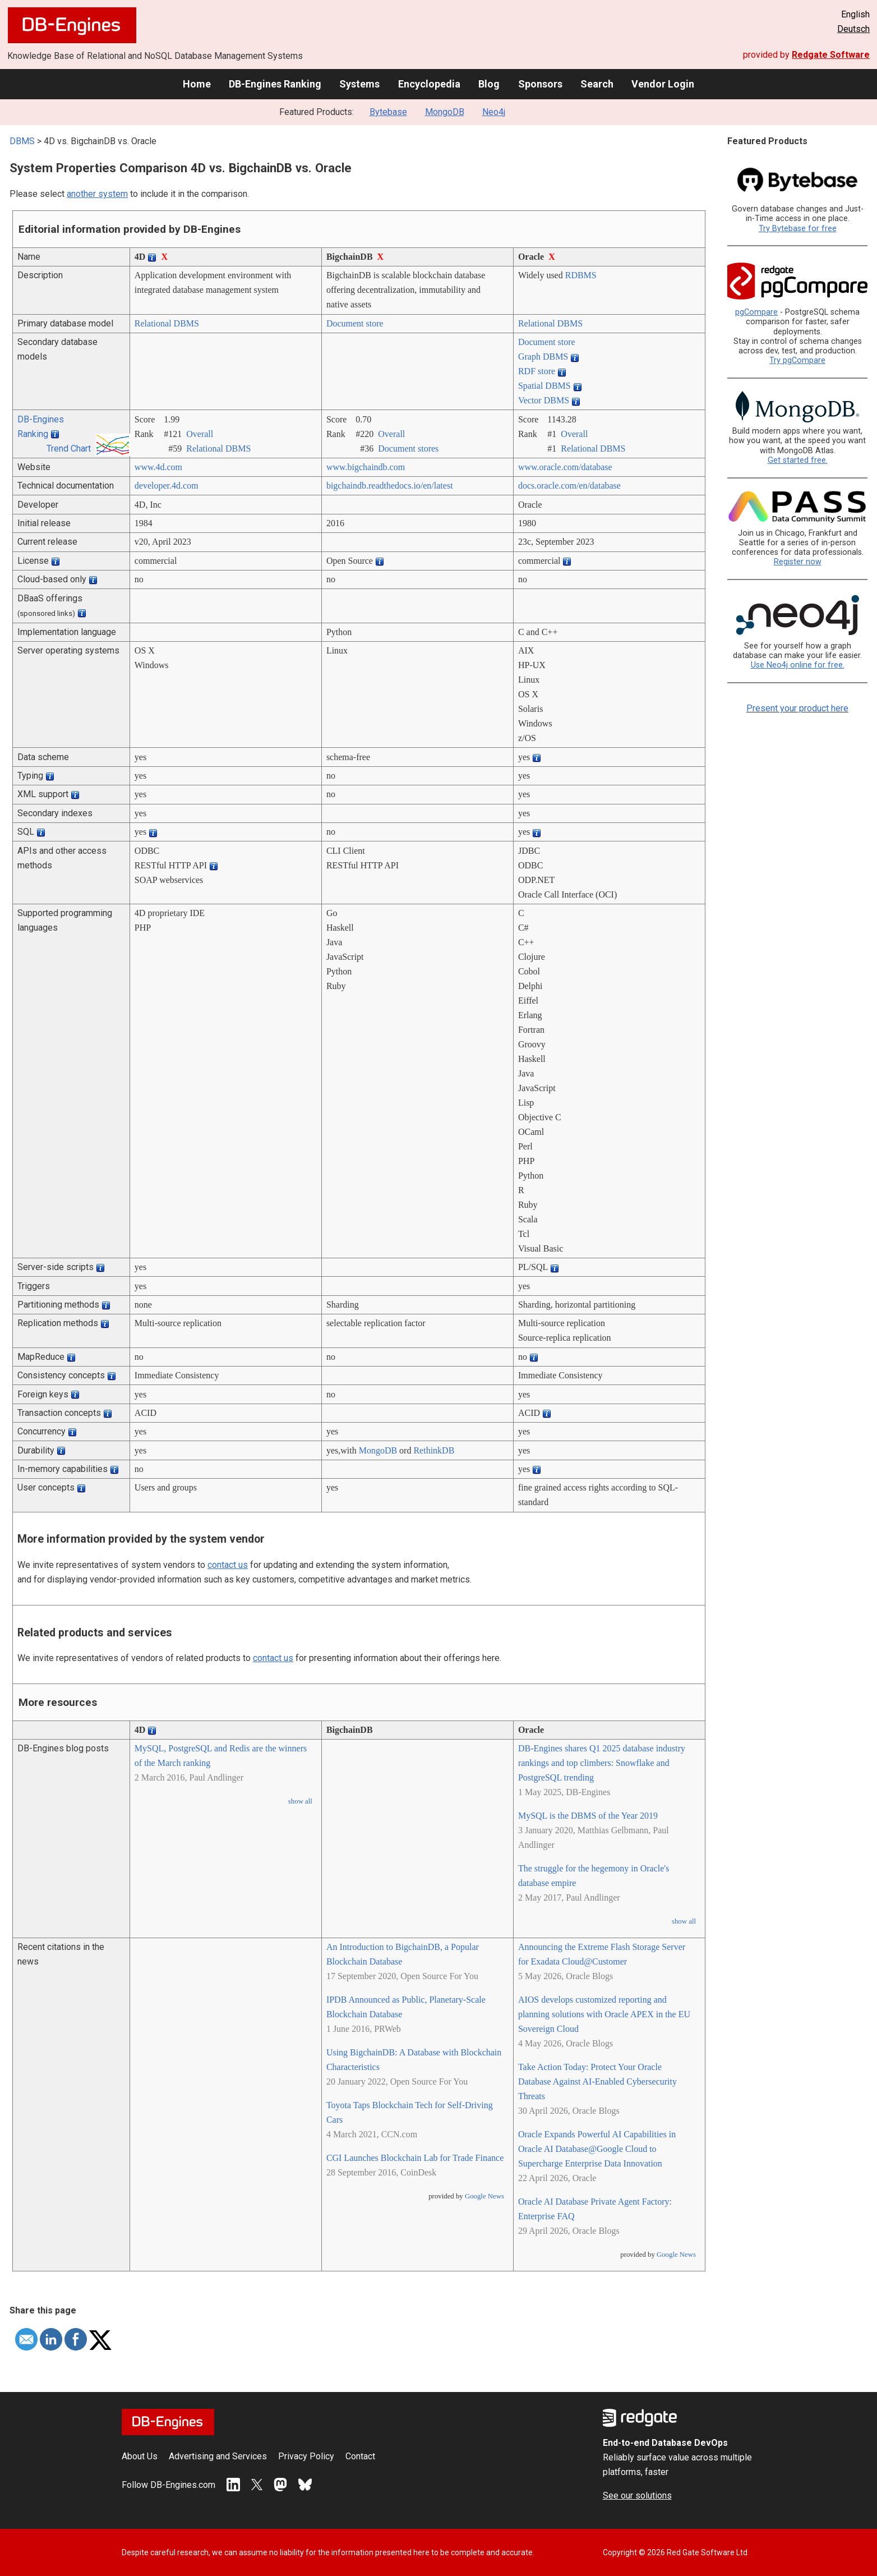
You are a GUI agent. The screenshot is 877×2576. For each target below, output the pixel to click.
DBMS (22, 141)
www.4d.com (158, 467)
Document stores (408, 448)
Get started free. (798, 460)
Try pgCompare (797, 360)
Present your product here (797, 708)
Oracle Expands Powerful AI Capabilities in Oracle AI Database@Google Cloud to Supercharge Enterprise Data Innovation (597, 2148)
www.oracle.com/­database (565, 467)
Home (197, 84)
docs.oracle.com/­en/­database (569, 485)
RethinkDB (433, 1450)
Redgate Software (831, 54)
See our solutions (637, 2495)
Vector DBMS (543, 400)
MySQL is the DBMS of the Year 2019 (588, 1815)
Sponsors (540, 84)
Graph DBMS (543, 356)
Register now (797, 562)
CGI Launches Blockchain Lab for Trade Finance (415, 2158)
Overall (199, 434)
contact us (227, 1565)
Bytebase (388, 112)
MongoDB (444, 112)
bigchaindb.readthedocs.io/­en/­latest (389, 485)
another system (97, 193)
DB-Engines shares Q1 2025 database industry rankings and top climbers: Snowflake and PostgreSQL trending (601, 1763)
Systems (359, 84)
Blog (489, 84)
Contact (360, 2456)
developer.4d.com (167, 485)
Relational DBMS (167, 323)
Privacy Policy (306, 2456)
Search (596, 84)
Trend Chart (69, 448)
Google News (484, 2196)
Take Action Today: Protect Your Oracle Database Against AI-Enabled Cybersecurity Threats (597, 2081)
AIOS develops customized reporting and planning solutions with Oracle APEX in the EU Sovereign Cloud (604, 2014)
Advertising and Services (218, 2456)
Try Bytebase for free (798, 228)
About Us (140, 2456)
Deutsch (853, 29)
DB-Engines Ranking (275, 84)
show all (300, 1801)
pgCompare (756, 312)
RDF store (536, 371)
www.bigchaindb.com (365, 467)
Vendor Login (662, 84)
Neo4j (493, 112)
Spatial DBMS (544, 385)
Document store (355, 323)
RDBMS (581, 275)
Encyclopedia (429, 84)
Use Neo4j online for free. (797, 665)
